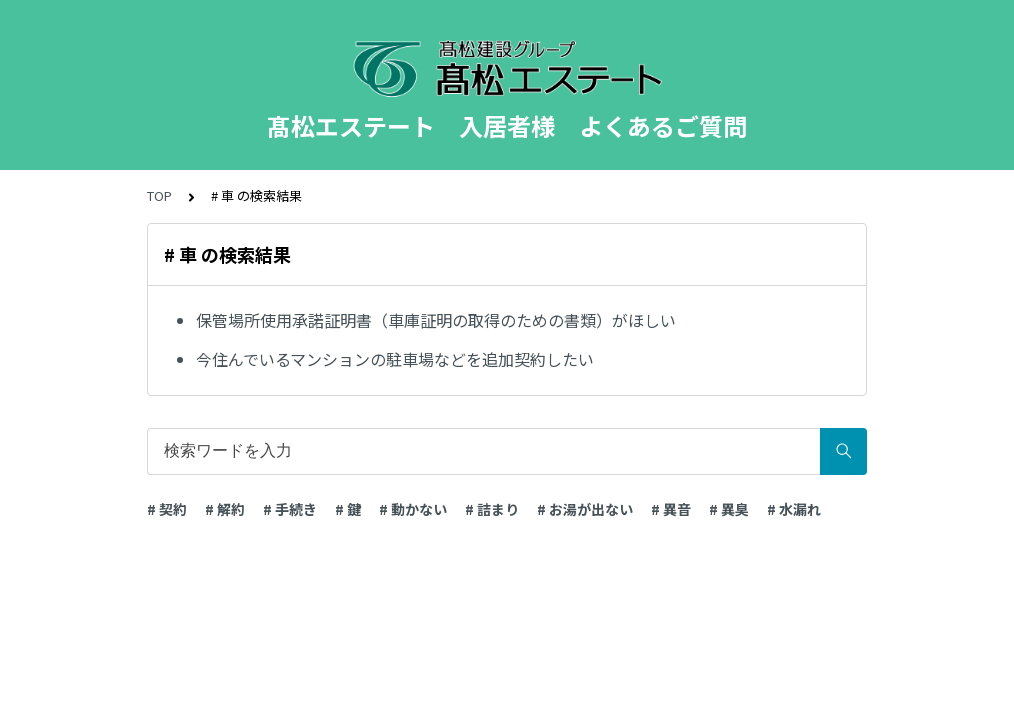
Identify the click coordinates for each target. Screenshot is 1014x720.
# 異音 (671, 509)
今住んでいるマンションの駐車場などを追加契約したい (395, 359)
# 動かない (413, 509)
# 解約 (225, 509)
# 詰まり (492, 509)
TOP (159, 195)
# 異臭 (729, 509)
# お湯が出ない (585, 509)
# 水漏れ (794, 509)
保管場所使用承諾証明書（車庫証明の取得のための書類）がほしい (436, 320)
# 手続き (290, 509)
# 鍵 (348, 509)
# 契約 (167, 509)
